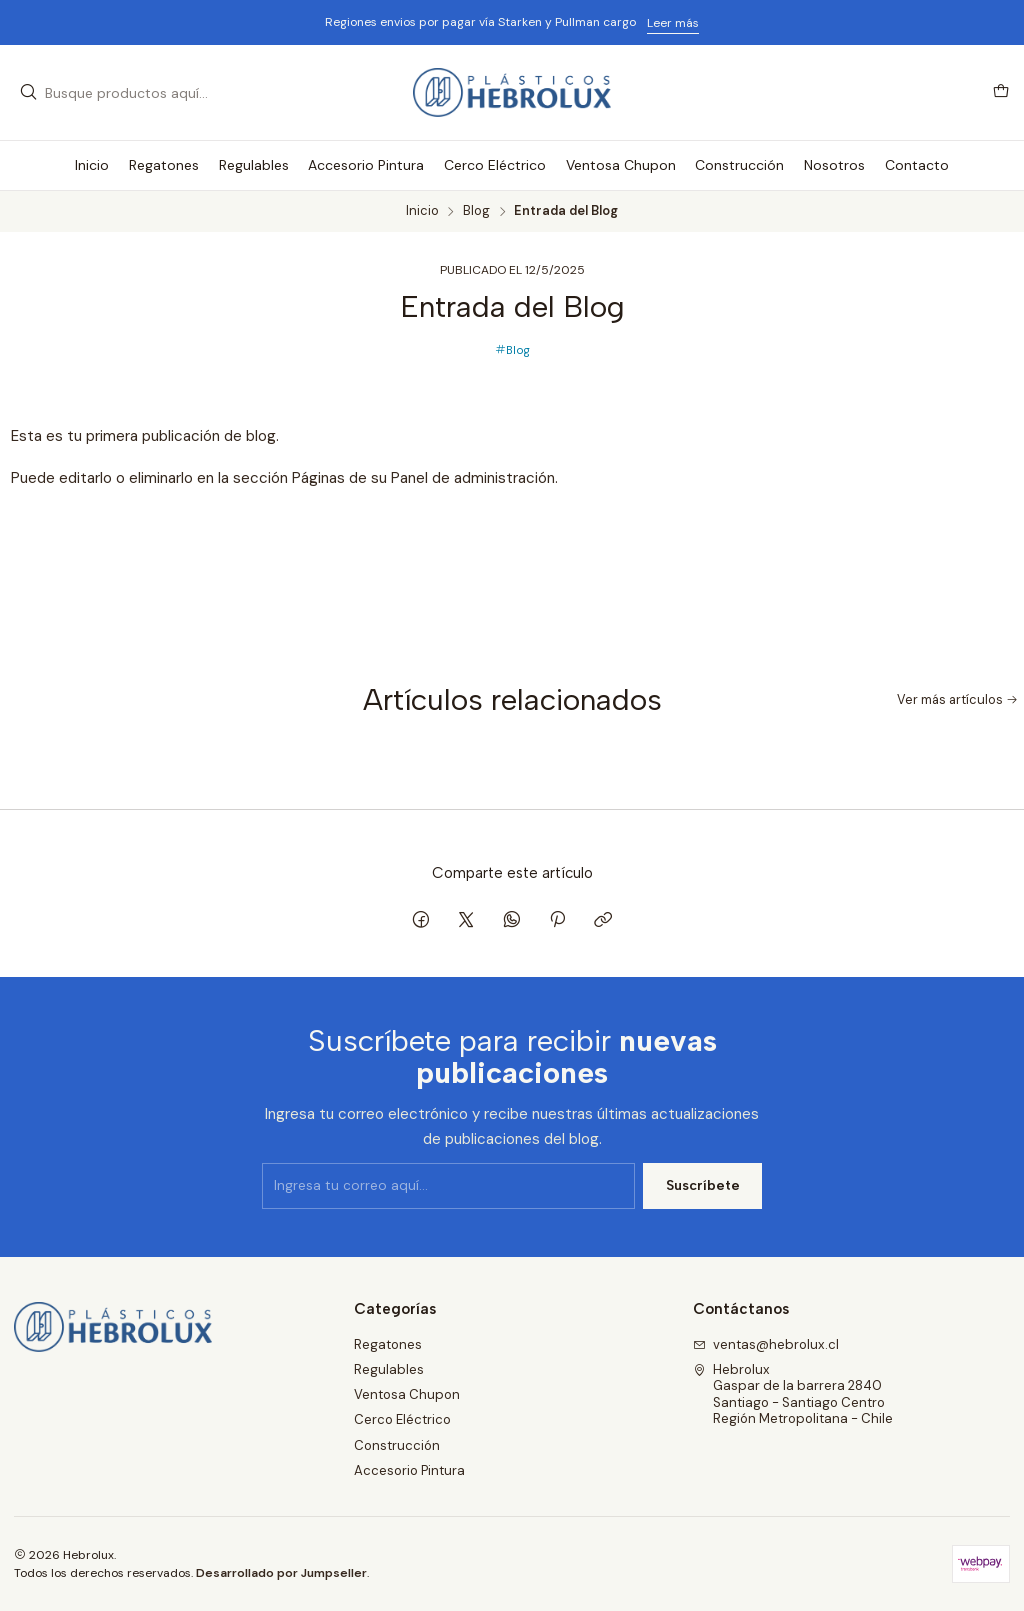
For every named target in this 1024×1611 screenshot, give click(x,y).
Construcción (397, 1445)
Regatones (388, 1344)
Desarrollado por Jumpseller (281, 1573)
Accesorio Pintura (409, 1470)
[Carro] (1001, 92)
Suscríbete (703, 1209)
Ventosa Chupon (407, 1394)
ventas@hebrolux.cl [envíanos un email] (766, 1344)
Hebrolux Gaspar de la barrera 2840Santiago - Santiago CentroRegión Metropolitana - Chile (793, 1394)
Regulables (389, 1369)
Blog (476, 211)
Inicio (422, 211)
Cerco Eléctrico (402, 1419)
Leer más (673, 23)
